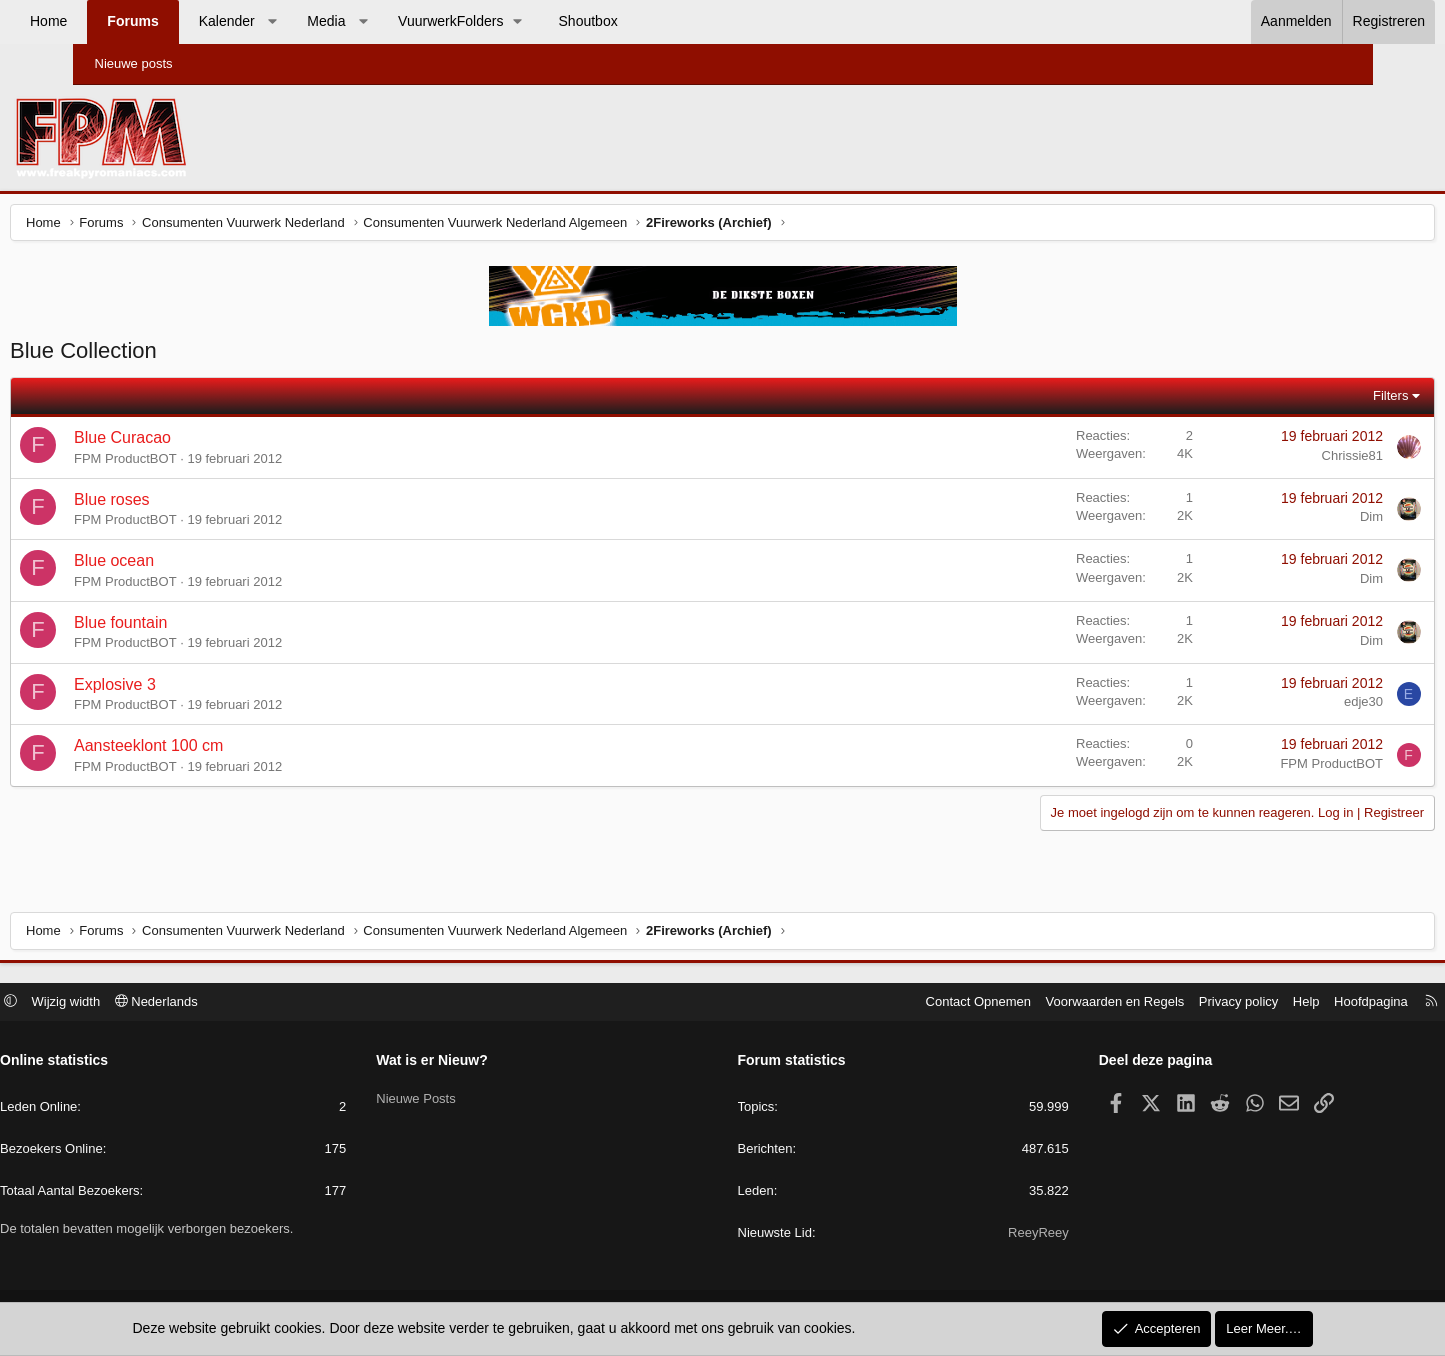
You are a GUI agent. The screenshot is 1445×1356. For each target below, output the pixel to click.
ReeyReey (997, 1235)
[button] (345, 22)
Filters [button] (1313, 400)
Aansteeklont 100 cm (226, 750)
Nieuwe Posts (457, 1097)
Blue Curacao (200, 442)
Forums (205, 21)
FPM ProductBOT (203, 463)
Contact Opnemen (896, 1003)
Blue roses (190, 504)
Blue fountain (198, 627)
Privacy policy (1155, 1003)
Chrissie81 (1274, 460)
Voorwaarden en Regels (1032, 1003)
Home (121, 21)
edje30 (1285, 706)
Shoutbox (660, 21)
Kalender (299, 21)
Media (399, 21)
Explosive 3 (193, 689)
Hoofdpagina (1289, 1003)
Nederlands (238, 1003)
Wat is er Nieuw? (474, 1063)
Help (1223, 1003)
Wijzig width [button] (148, 1003)
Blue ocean (192, 565)
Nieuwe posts (134, 63)
